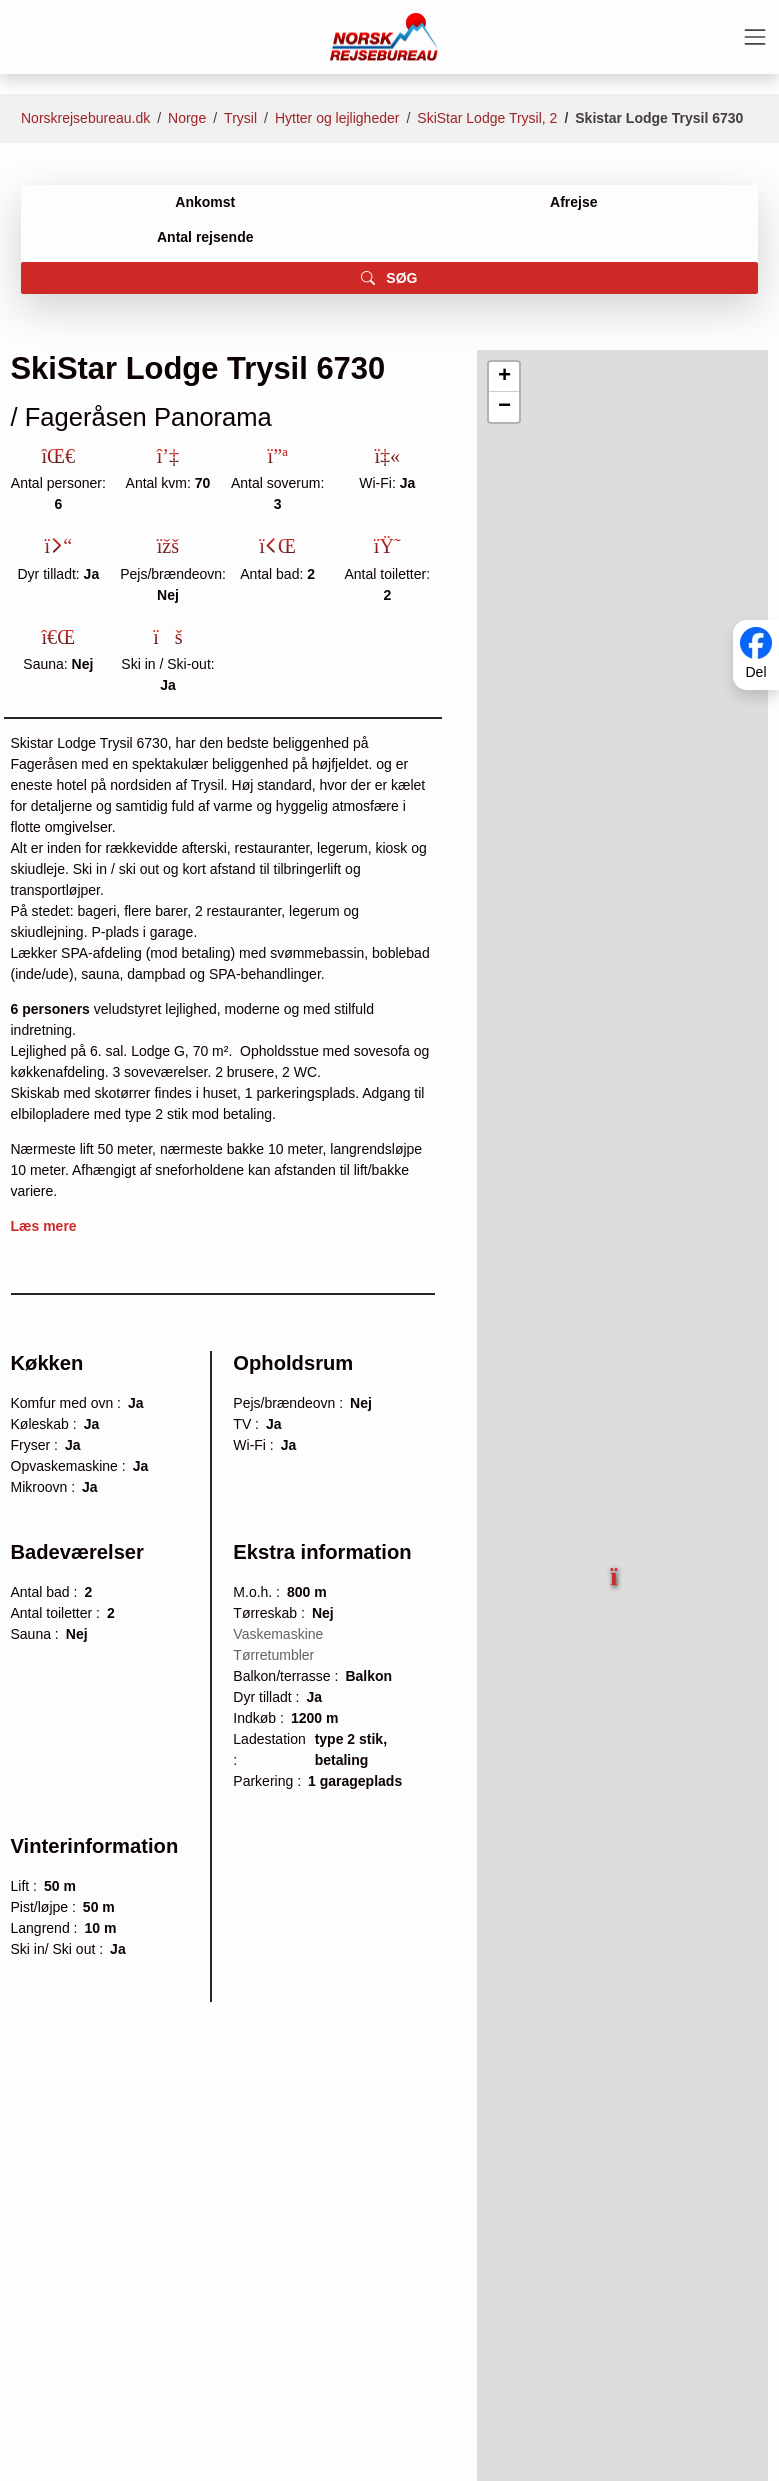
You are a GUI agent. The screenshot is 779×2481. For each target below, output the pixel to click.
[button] (616, 1569)
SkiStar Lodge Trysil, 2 (487, 118)
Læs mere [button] (44, 1226)
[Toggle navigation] (755, 37)
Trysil (240, 118)
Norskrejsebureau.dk (85, 118)
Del (755, 673)
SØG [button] (389, 278)
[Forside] (384, 36)
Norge (187, 118)
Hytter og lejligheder (337, 118)
